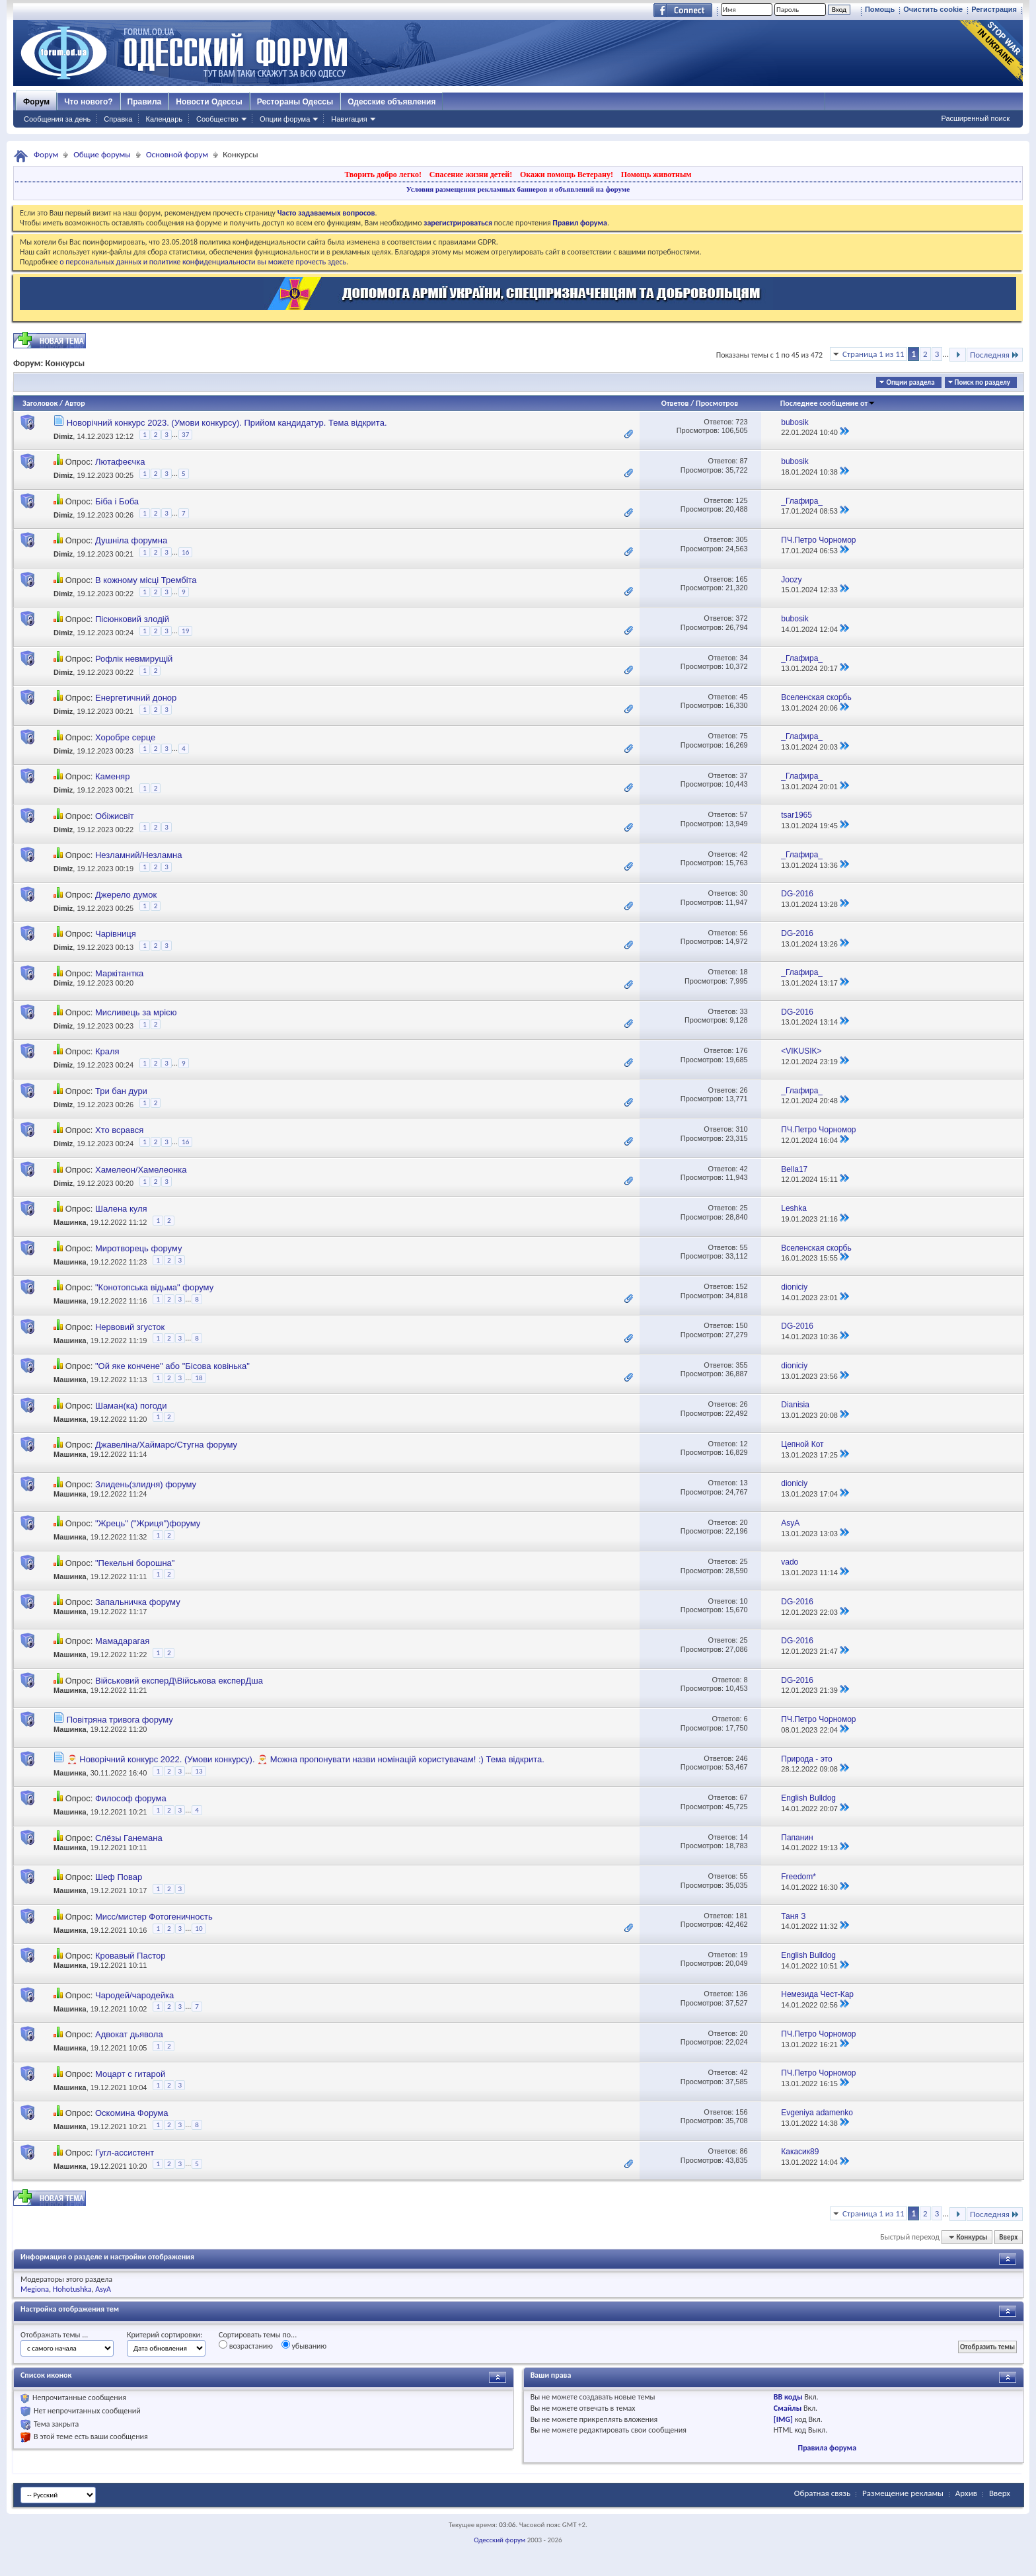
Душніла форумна (131, 540)
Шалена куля (121, 1209)
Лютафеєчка (120, 462)
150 (741, 1325)
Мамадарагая (122, 1641)
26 (743, 1090)
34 (743, 658)
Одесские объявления (391, 101)
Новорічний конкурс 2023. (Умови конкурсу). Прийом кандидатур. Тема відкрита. (227, 423)
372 (741, 618)
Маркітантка (119, 973)
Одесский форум (499, 2540)
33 (743, 1011)
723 (741, 422)
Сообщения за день (57, 119)
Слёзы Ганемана (129, 1838)
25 (743, 1208)
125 (741, 500)
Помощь (880, 9)
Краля (107, 1051)
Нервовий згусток (130, 1327)
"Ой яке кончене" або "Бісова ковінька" (172, 1366)
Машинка (70, 1222)
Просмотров (717, 403)
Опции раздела (910, 382)
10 (743, 1601)
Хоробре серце (125, 737)
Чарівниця (115, 934)
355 (741, 1365)
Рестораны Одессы (295, 101)
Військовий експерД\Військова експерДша (179, 1681)
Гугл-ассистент (124, 2153)
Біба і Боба (117, 501)
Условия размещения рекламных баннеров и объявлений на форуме (518, 189)
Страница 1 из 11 (873, 354)
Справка (118, 119)
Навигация (349, 119)
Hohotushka (72, 2289)
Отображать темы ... (54, 2334)
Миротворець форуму (138, 1248)
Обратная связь (822, 2493)
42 (743, 854)
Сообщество (217, 119)
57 (743, 814)
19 (185, 631)
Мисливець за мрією (136, 1012)
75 (743, 736)
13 (743, 1483)
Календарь (163, 119)
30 (743, 893)
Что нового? (88, 101)
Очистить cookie (933, 9)
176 (741, 1050)
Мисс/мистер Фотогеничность (154, 1917)
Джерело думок (126, 895)
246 (741, 1758)
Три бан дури (121, 1091)
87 (743, 461)
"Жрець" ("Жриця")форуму (147, 1523)
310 (741, 1129)
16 (185, 552)
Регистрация (994, 9)
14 (743, 1837)
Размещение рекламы (903, 2493)
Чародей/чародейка (134, 1995)
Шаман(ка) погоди (130, 1406)
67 (743, 1797)
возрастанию (246, 2345)
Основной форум (177, 154)
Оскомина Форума (131, 2113)
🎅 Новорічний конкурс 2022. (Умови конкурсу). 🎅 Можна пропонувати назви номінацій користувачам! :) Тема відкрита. (305, 1759)
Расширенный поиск (975, 118)
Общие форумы (102, 154)
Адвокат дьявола (129, 2034)
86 (743, 2151)
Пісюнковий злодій (132, 619)
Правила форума (827, 2447)
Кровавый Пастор (130, 1956)
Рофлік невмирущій (133, 659)
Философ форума (130, 1798)
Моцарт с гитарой (130, 2074)
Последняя (994, 355)
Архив (966, 2493)
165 (741, 579)
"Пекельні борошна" (134, 1563)
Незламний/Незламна (138, 855)
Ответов (675, 403)
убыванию (304, 2345)
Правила (145, 101)
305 (741, 539)
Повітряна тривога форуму (120, 1720)
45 (743, 697)
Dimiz (63, 436)
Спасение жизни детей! (470, 174)
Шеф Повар (118, 1877)
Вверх (1008, 2237)
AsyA (103, 2289)
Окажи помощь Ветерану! (566, 174)
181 (741, 1916)
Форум (36, 101)
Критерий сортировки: (164, 2334)
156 (741, 2112)
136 (741, 1994)
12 (743, 1444)
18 (743, 972)
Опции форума (285, 119)
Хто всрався (119, 1130)
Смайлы (787, 2408)
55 (743, 1247)
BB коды (788, 2396)
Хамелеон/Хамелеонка (141, 1170)
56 (743, 933)
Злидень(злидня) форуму (145, 1484)
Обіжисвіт (114, 816)
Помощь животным (656, 174)
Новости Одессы (209, 101)
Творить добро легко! (383, 174)
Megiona (34, 2289)
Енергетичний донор (135, 698)
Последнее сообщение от (827, 403)
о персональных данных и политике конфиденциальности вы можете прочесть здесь (202, 261)
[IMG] (783, 2419)
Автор (75, 403)
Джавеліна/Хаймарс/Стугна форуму (166, 1445)
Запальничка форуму (137, 1602)
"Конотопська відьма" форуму (154, 1287)
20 (743, 1522)
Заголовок (39, 403)
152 (741, 1286)
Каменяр (112, 776)
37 (185, 434)
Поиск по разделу (982, 382)
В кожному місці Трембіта (146, 580)
